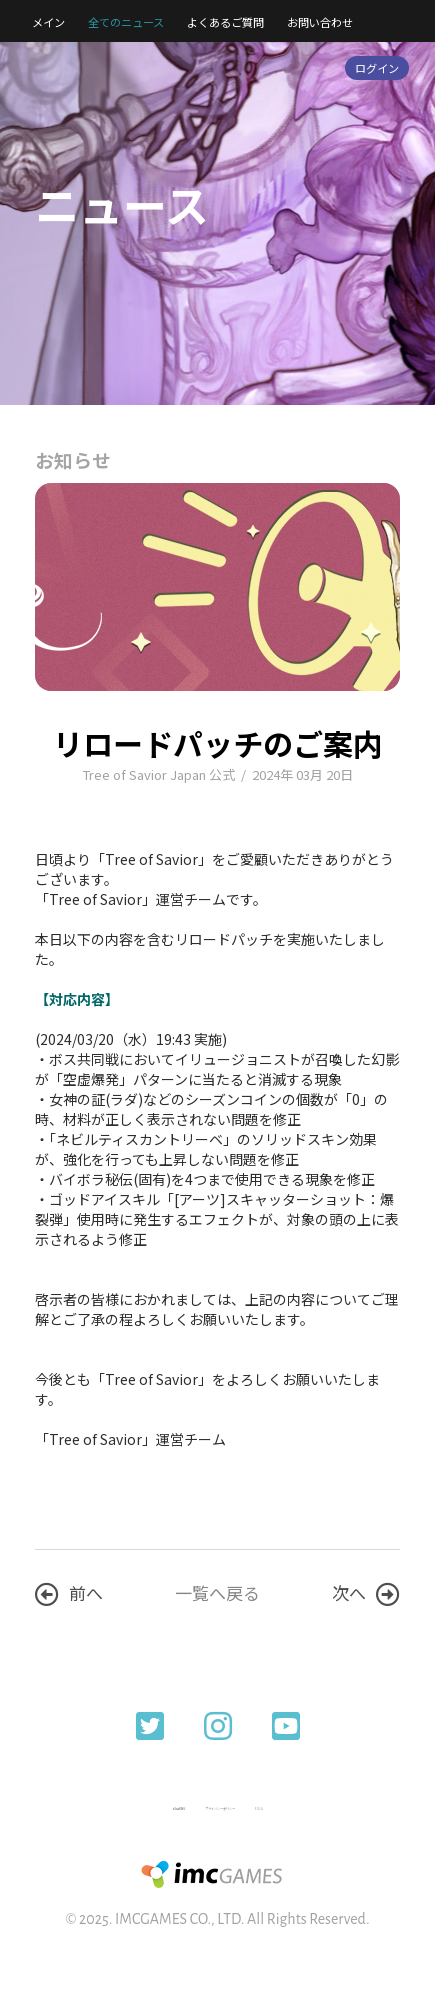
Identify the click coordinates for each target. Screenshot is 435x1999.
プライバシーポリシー (220, 1808)
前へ (69, 1593)
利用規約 (179, 1808)
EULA (259, 1808)
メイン (48, 22)
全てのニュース (126, 22)
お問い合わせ (320, 22)
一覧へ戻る (217, 1592)
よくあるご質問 (225, 22)
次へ (366, 1593)
